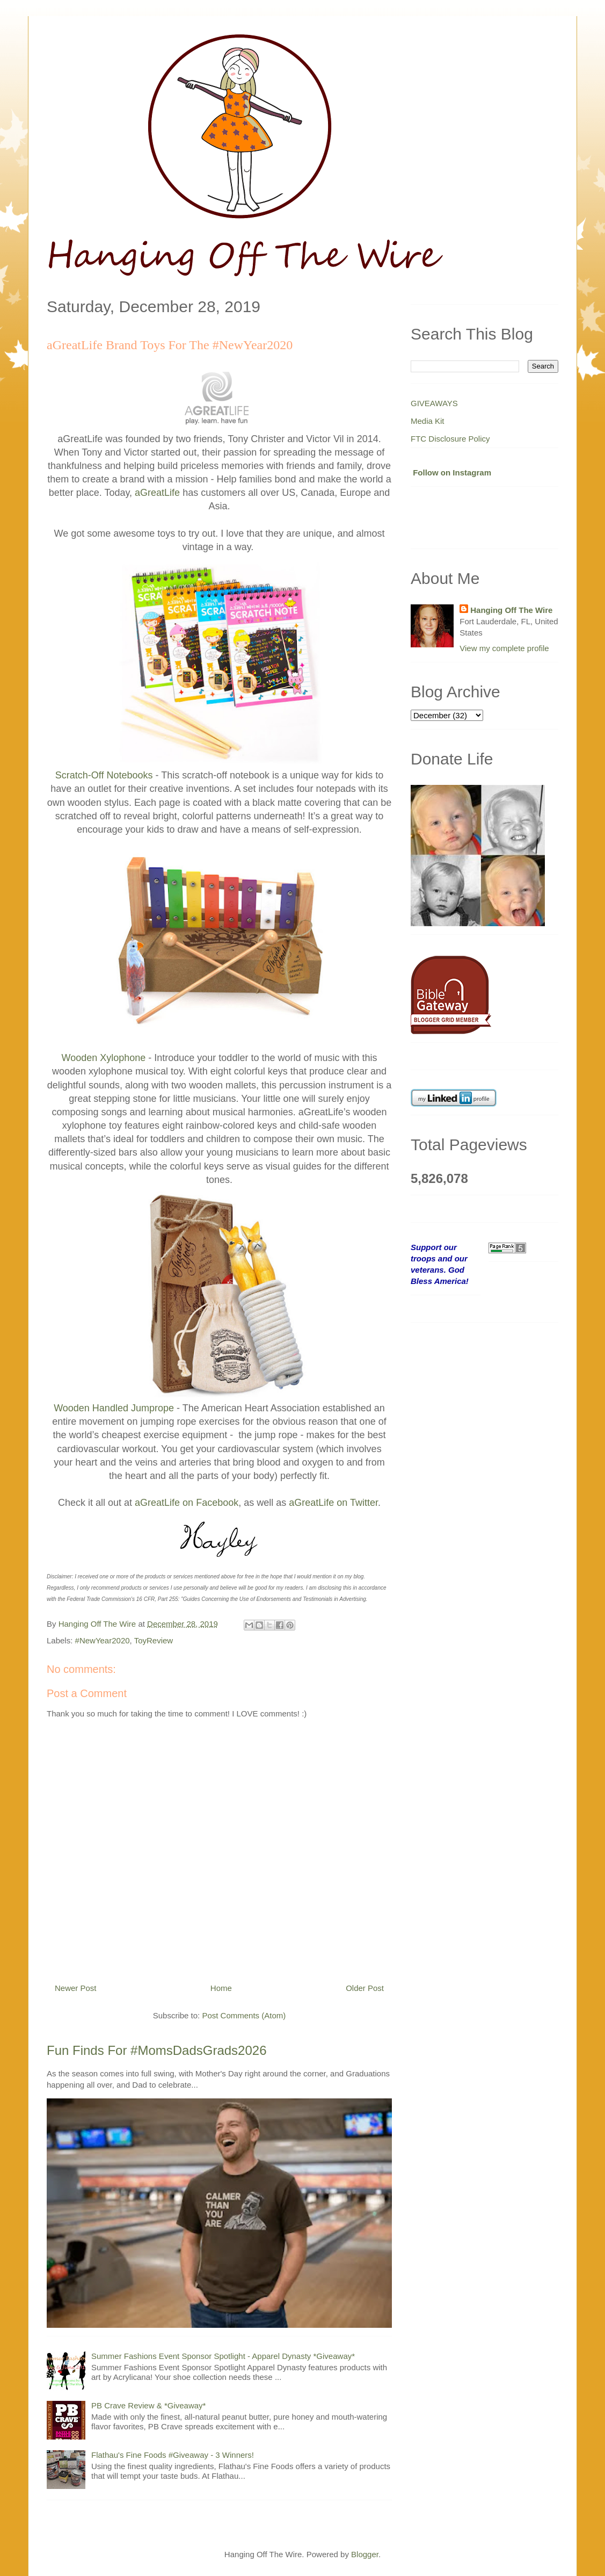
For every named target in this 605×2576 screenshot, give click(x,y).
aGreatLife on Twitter (333, 1502)
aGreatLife (157, 492)
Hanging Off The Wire (511, 610)
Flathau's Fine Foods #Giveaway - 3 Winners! (172, 2454)
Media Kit (427, 420)
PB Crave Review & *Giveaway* (148, 2405)
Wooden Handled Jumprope (114, 1408)
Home (221, 1988)
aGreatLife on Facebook (186, 1502)
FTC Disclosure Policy (450, 438)
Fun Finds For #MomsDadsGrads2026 (157, 2050)
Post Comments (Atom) (244, 2015)
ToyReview (153, 1640)
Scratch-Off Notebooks (104, 775)
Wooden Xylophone (104, 1057)
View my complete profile (504, 648)
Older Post (365, 1988)
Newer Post (76, 1988)
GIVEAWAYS (434, 403)
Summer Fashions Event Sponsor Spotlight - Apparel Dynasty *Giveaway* (223, 2356)
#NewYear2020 (102, 1640)
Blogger (364, 2554)
